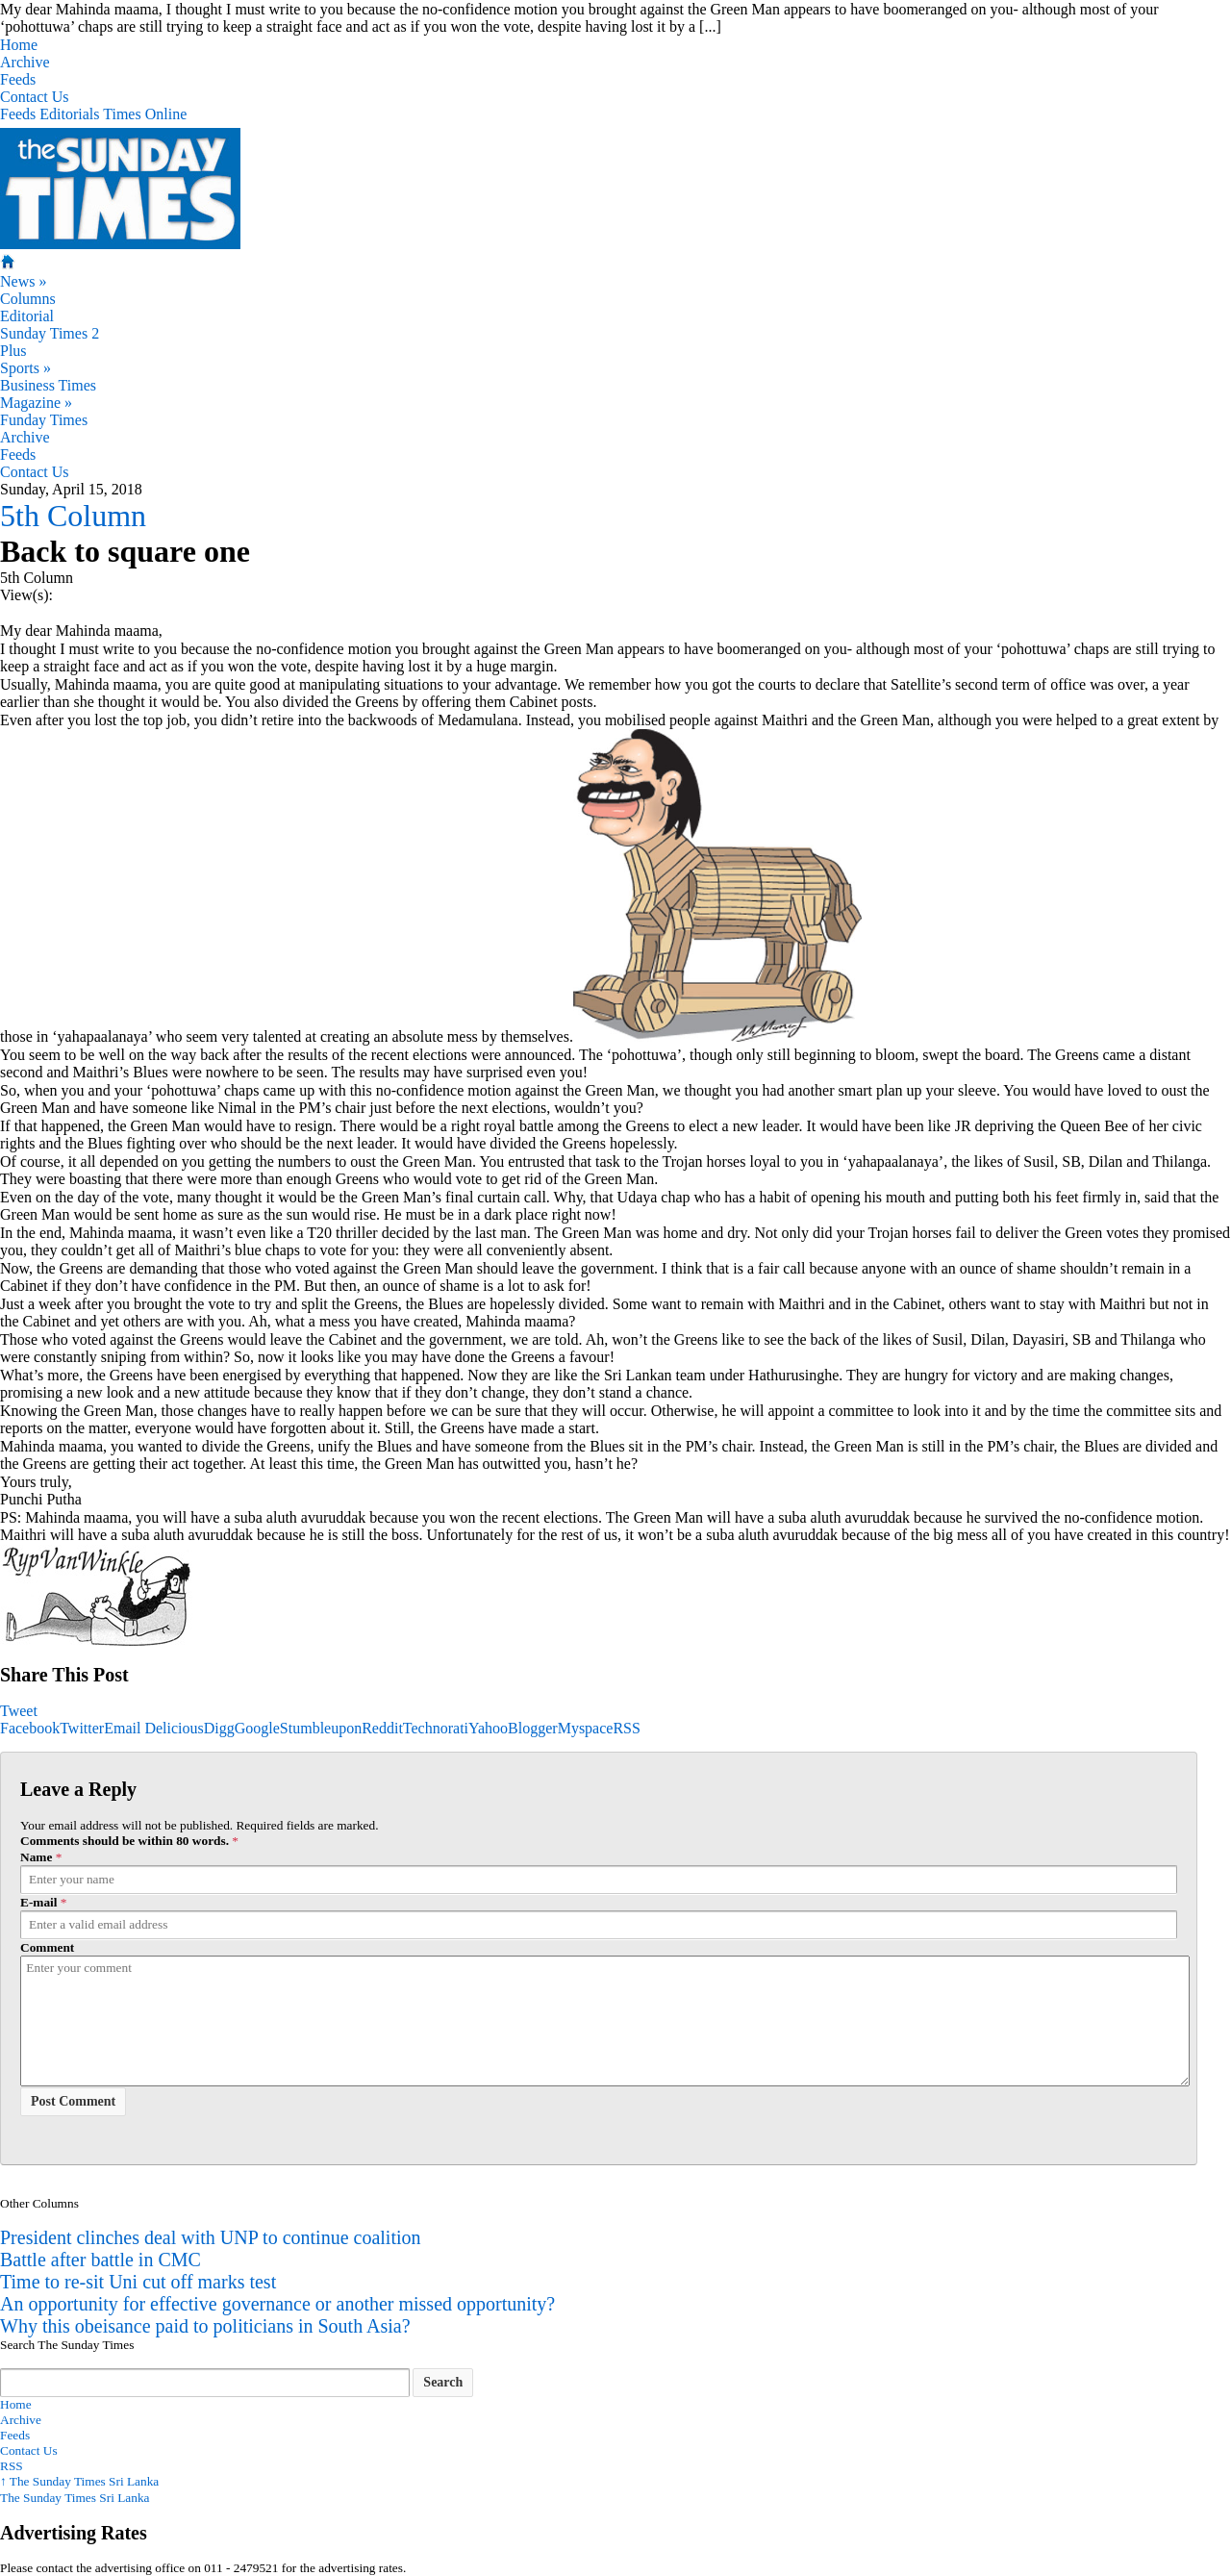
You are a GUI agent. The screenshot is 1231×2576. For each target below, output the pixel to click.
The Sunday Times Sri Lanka (79, 2481)
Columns (28, 298)
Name (36, 1857)
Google (257, 1728)
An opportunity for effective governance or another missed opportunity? (277, 2303)
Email (122, 1728)
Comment (47, 1947)
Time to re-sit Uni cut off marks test (138, 2281)
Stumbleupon (321, 1728)
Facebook (30, 1728)
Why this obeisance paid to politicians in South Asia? (205, 2325)
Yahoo (488, 1728)
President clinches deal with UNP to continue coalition (210, 2237)
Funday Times (44, 420)
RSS (626, 1728)
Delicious (173, 1728)
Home (19, 45)
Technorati (435, 1728)
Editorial (27, 316)
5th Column (73, 515)
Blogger (533, 1728)
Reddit (382, 1728)
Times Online (145, 114)
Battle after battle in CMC (100, 2259)
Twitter (82, 1728)
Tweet (19, 1711)
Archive (25, 62)
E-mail (39, 1902)
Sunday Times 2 (49, 333)
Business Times (48, 385)
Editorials (69, 114)
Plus (13, 350)
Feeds (18, 79)
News (23, 281)
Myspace (586, 1728)
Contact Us (34, 96)
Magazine (36, 402)
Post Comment (73, 2101)
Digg (219, 1728)
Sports (25, 368)
